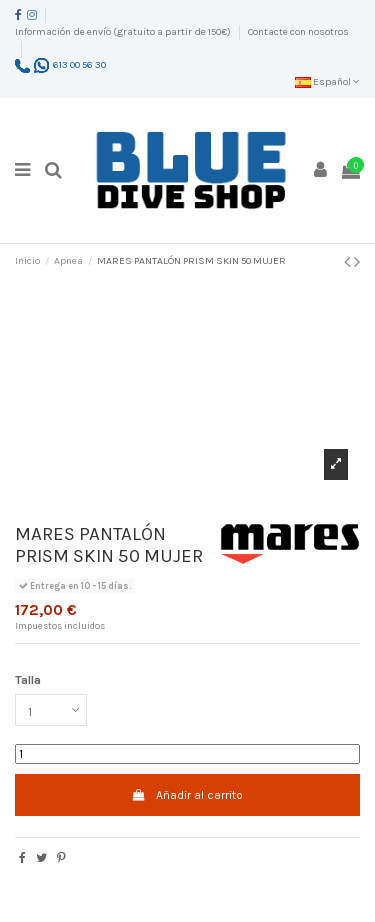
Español (327, 82)
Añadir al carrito (187, 795)
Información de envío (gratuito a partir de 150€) (124, 32)
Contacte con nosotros (298, 32)
